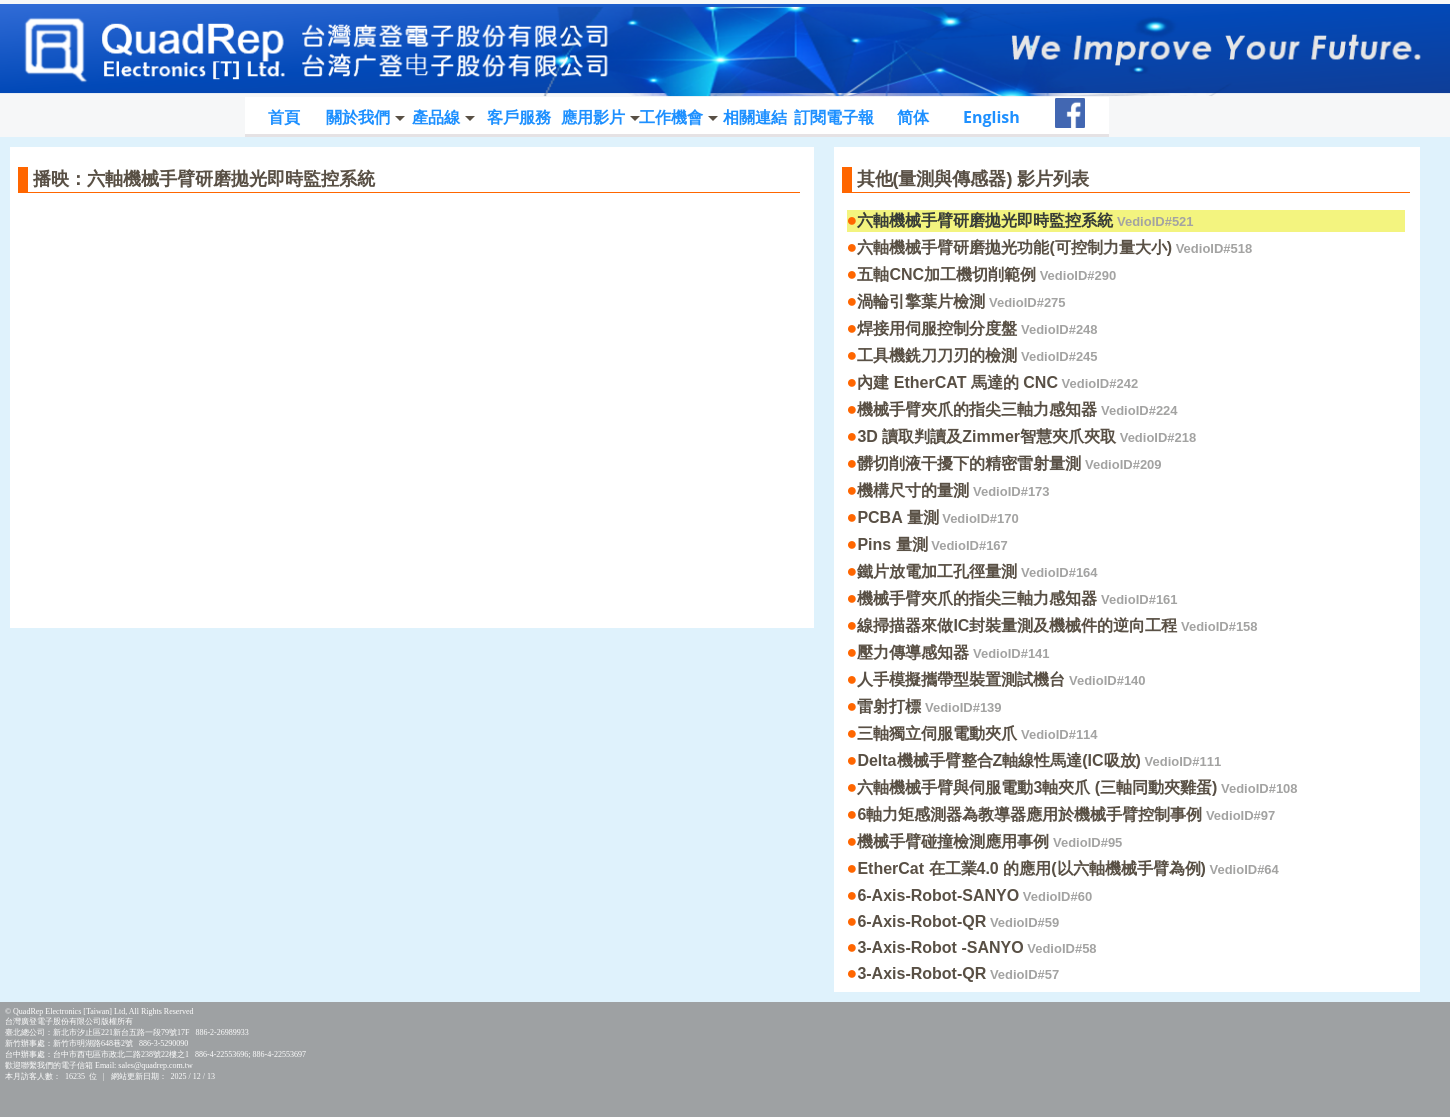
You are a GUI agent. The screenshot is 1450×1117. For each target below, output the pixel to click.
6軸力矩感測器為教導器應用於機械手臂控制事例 (1066, 814)
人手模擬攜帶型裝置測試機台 (1001, 679)
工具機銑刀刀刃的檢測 (977, 355)
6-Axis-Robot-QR (958, 921)
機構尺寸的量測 (953, 490)
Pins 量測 (932, 544)
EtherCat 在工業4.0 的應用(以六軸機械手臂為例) (1067, 868)
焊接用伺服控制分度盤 (977, 328)
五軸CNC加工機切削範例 (986, 274)
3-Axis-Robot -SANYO (976, 947)
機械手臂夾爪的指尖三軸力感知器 (1017, 409)
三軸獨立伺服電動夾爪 (977, 733)
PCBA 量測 (937, 517)
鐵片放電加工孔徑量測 (977, 571)
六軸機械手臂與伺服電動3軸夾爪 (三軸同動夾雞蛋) (1077, 787)
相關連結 (755, 117)
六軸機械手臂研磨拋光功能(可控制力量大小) (1054, 247)
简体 (913, 117)
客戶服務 (519, 117)
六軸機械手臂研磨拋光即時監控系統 (1025, 220)
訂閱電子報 (834, 117)
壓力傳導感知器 (953, 652)
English (991, 117)
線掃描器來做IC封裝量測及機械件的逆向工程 (1057, 625)
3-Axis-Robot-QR (958, 973)
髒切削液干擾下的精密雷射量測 (1009, 463)
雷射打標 (929, 706)
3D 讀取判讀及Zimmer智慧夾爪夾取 (1026, 436)
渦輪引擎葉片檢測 (961, 301)
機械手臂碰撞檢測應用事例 (989, 841)
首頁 (284, 117)
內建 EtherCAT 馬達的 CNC (997, 382)
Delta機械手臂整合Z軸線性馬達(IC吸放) (1039, 760)
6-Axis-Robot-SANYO (974, 895)
